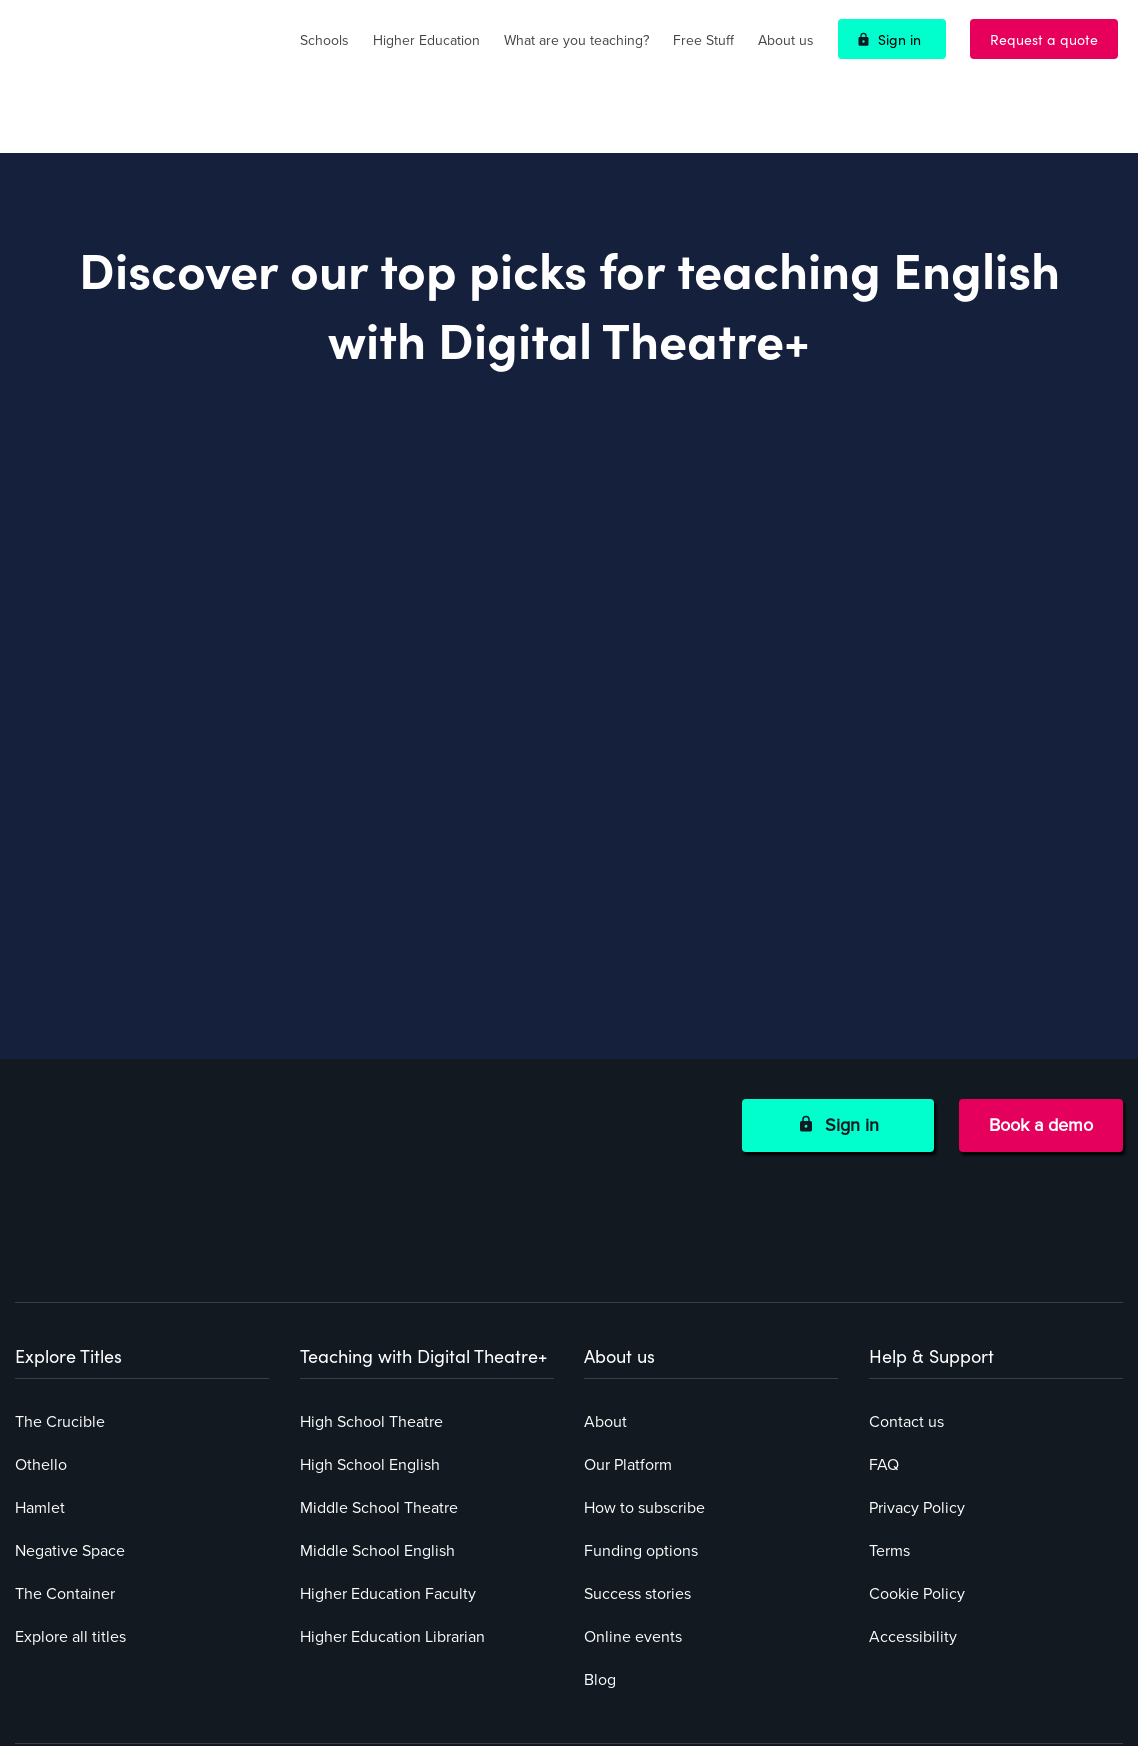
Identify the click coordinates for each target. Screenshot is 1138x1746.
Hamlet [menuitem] (40, 1334)
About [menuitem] (605, 1248)
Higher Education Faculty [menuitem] (388, 1420)
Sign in (899, 39)
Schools (324, 40)
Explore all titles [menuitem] (70, 1463)
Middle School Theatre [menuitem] (379, 1334)
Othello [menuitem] (41, 1291)
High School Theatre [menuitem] (371, 1248)
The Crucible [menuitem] (60, 1248)
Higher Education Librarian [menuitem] (392, 1463)
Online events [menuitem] (633, 1463)
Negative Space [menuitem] (70, 1377)
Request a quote (1044, 39)
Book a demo (1041, 1066)
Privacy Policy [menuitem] (917, 1334)
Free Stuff (703, 40)
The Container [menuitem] (65, 1420)
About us (786, 40)
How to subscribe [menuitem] (644, 1334)
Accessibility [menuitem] (913, 1463)
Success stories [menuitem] (637, 1420)
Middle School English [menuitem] (377, 1377)
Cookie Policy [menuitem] (917, 1420)
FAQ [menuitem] (884, 1291)
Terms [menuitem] (889, 1377)
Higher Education (426, 40)
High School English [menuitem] (370, 1291)
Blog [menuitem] (600, 1506)
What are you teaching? (576, 40)
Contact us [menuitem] (906, 1248)
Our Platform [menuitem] (628, 1291)
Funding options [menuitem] (641, 1377)
